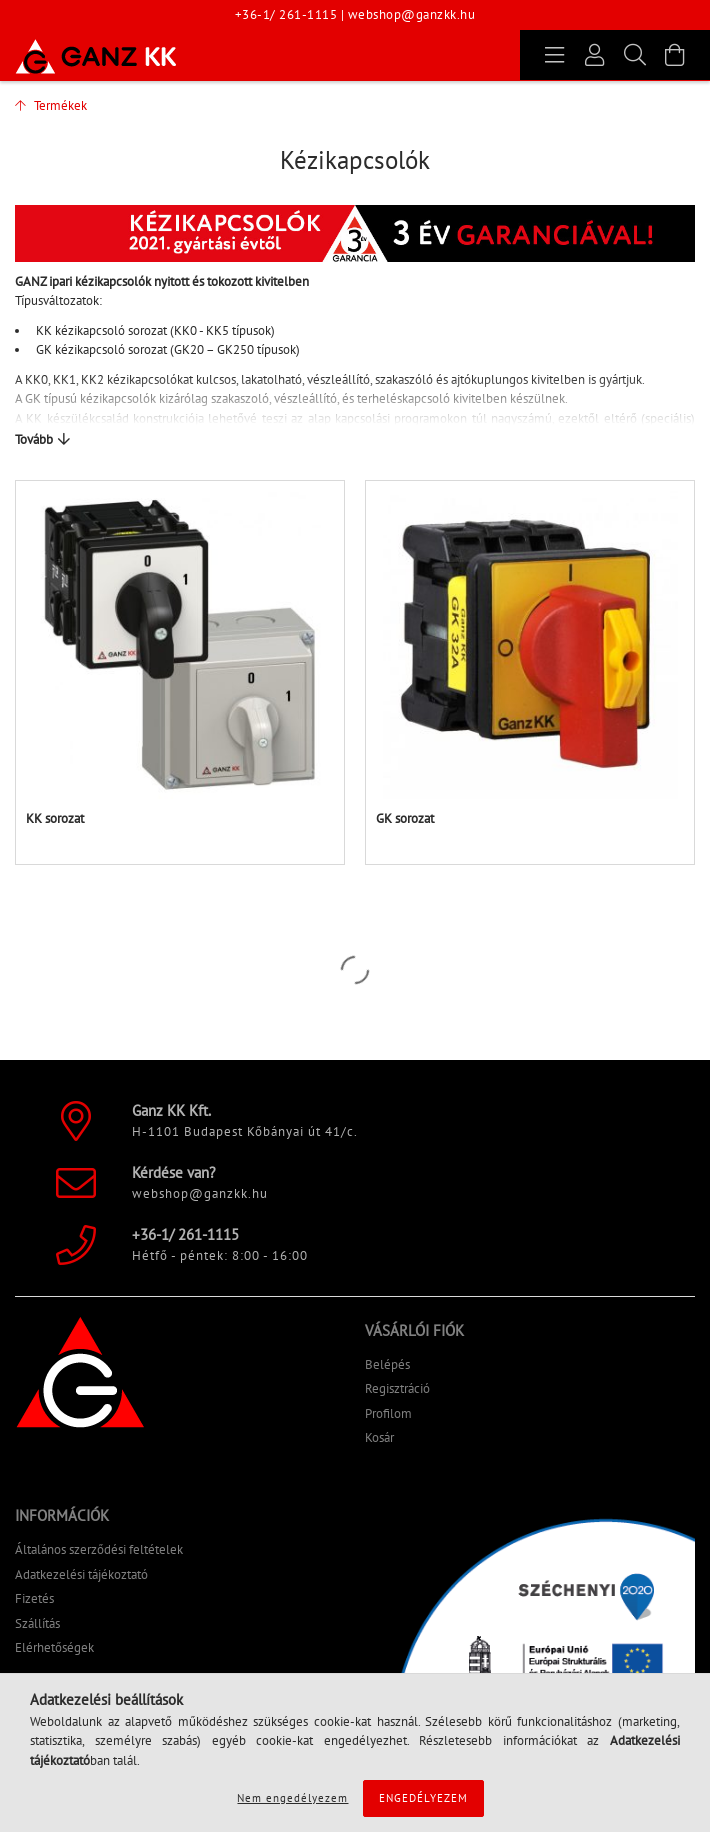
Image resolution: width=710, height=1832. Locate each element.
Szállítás (37, 1623)
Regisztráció (397, 1388)
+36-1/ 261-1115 (286, 14)
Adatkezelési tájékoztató (81, 1574)
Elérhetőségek (54, 1647)
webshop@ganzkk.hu (412, 14)
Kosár (379, 1437)
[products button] (555, 55)
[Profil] (595, 55)
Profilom (388, 1413)
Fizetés (34, 1598)
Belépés (387, 1364)
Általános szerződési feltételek (99, 1549)
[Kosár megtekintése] (675, 55)
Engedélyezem (423, 1798)
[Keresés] (635, 55)
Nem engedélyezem (292, 1798)
